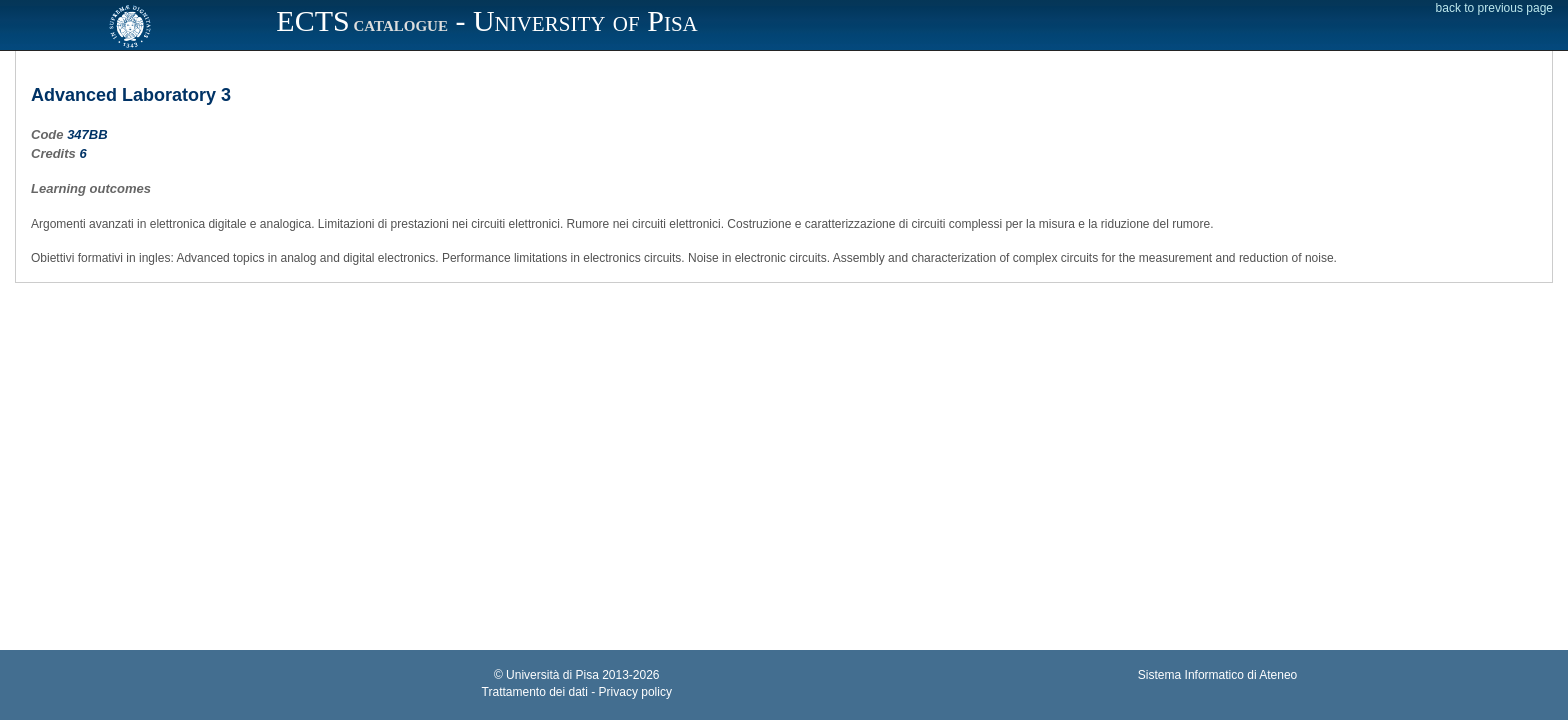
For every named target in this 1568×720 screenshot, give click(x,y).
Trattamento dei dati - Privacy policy (577, 692)
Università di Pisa (552, 675)
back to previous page (1494, 8)
